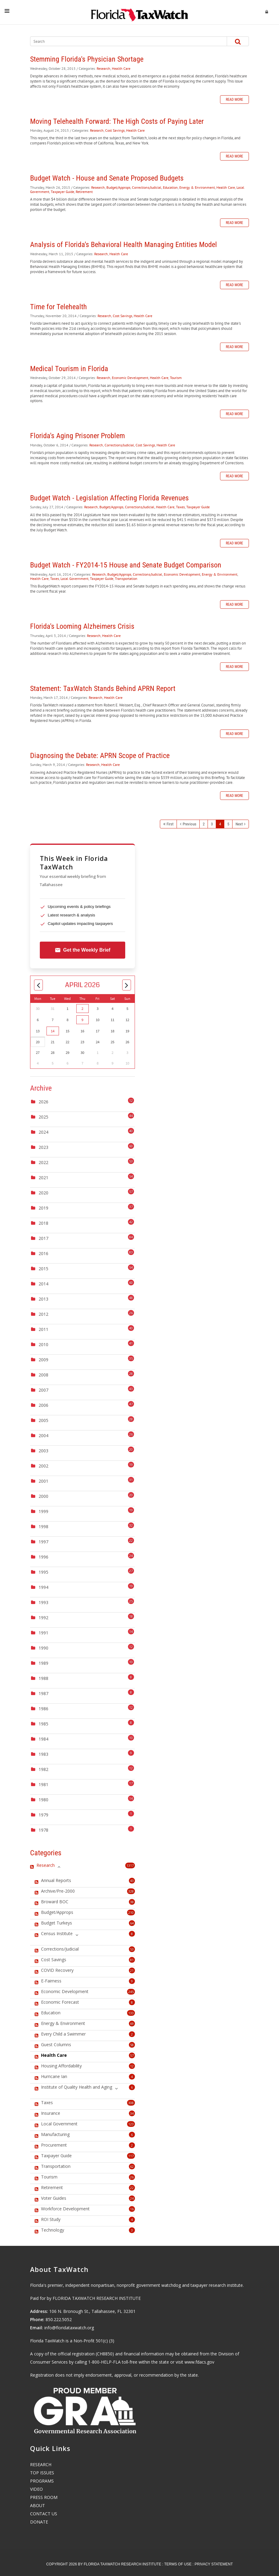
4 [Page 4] (220, 824)
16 (132, 2209)
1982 (43, 1769)
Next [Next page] (239, 824)
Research (103, 68)
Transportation (126, 578)
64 (132, 1923)
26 (132, 2177)
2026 (43, 1102)
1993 (43, 1602)
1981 (43, 1784)
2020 (43, 1193)
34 (132, 2113)
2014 (43, 1284)
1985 (43, 1724)
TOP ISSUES (42, 2473)
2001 (43, 1481)
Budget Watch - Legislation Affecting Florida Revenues (109, 498)
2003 (43, 1451)
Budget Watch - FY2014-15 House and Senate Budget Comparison (125, 565)
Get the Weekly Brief (82, 950)
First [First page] (170, 824)
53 (132, 1949)
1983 (43, 1754)
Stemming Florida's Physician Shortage (86, 59)
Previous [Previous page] (189, 824)
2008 (43, 1375)
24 (132, 2198)
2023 (43, 1147)
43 (132, 1880)
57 (132, 2055)
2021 (43, 1177)
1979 (43, 1815)
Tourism (176, 377)
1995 (43, 1572)
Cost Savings (115, 130)
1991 (43, 1633)
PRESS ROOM (43, 2497)
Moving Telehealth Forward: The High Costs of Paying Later (117, 121)
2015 (43, 1268)
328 (131, 1891)
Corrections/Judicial (146, 187)
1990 (43, 1648)
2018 (43, 1223)
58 (132, 2045)
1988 (43, 1678)
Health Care (121, 68)
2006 (43, 1405)
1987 (43, 1693)
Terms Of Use (177, 2564)
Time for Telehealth (58, 307)
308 (131, 2102)
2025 (43, 1117)
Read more (234, 99)
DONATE (39, 2522)
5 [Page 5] (228, 824)
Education (170, 187)
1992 (43, 1617)
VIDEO (36, 2489)
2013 (43, 1299)
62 (132, 2166)
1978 (43, 1830)
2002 (43, 1466)
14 (52, 1031)
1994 (43, 1587)
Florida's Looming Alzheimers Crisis (82, 626)
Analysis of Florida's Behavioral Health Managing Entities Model (123, 244)
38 (132, 1902)
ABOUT (37, 2505)
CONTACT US (43, 2514)
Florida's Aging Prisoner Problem (77, 436)
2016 (43, 1253)
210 (131, 1912)
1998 (43, 1526)
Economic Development (130, 377)
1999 (43, 1511)
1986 (43, 1708)
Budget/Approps (118, 187)
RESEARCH (40, 2464)
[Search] (123, 41)
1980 (43, 1800)
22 (132, 2187)
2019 (43, 1208)
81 (132, 1960)
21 (132, 1970)
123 (131, 2124)
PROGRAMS (42, 2481)
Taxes (180, 507)
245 (131, 1991)
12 (132, 2066)
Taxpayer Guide (62, 191)
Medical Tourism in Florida (69, 368)
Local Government (74, 578)
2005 (43, 1420)
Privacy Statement (214, 2564)
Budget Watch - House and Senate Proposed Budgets (107, 178)
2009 (43, 1359)
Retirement (84, 191)
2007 (43, 1390)
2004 (43, 1435)
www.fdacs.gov (199, 2362)
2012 (43, 1314)
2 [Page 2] (204, 824)
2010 (43, 1344)
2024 (43, 1132)
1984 (43, 1739)
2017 (43, 1238)
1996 (43, 1557)
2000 (43, 1496)
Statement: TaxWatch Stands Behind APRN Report (102, 688)
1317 (130, 1865)
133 (131, 2013)
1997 (43, 1542)
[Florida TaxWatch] (139, 12)
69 (132, 2023)
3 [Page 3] (212, 824)
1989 (43, 1663)
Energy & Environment (197, 187)
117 (131, 2156)
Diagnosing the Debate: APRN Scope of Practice (100, 755)
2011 (43, 1329)
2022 (43, 1162)
